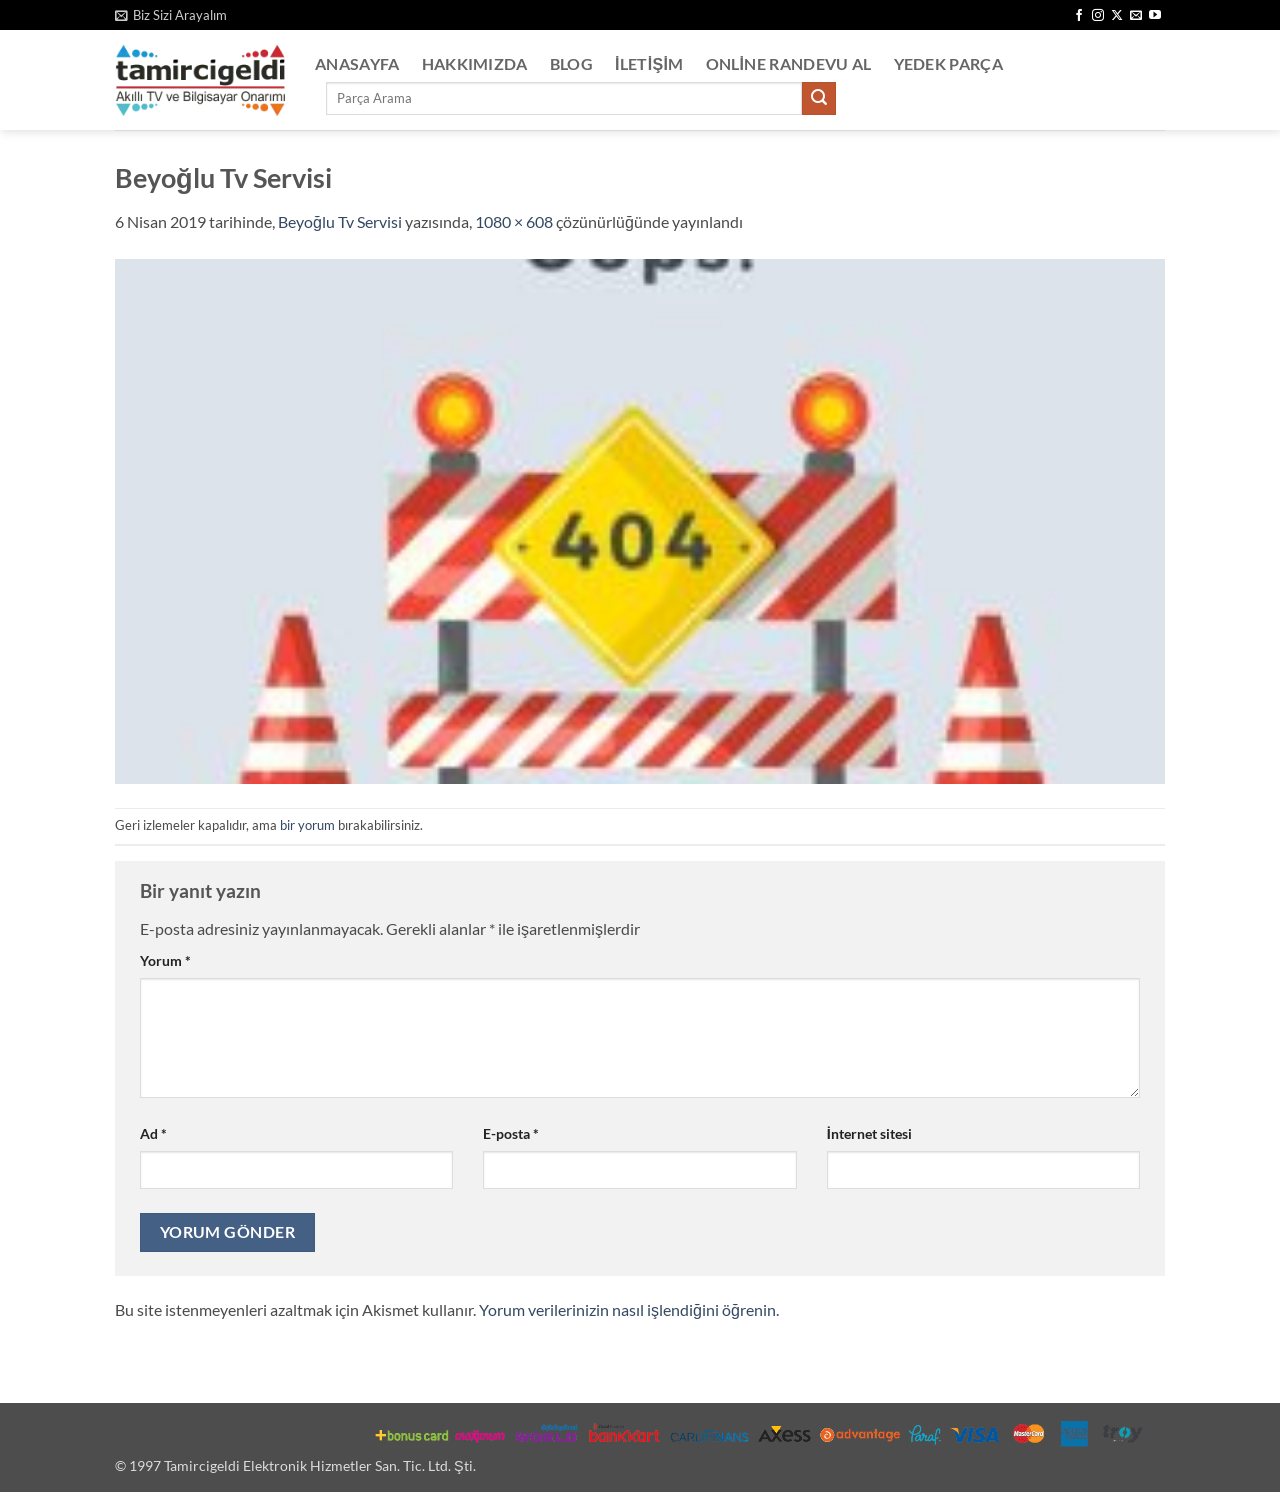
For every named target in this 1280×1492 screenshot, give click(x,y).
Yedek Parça (949, 63)
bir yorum (307, 825)
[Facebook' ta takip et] (1079, 16)
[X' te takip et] (1117, 16)
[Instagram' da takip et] (1098, 16)
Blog (571, 63)
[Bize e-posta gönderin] (1136, 16)
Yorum (165, 960)
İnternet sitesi (869, 1133)
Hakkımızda (475, 63)
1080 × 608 (514, 221)
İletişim (649, 63)
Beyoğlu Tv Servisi (340, 221)
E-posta (511, 1133)
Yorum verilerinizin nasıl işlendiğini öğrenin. (629, 1309)
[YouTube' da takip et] (1155, 16)
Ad (153, 1133)
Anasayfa (357, 63)
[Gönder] (819, 99)
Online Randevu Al (789, 63)
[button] (171, 15)
